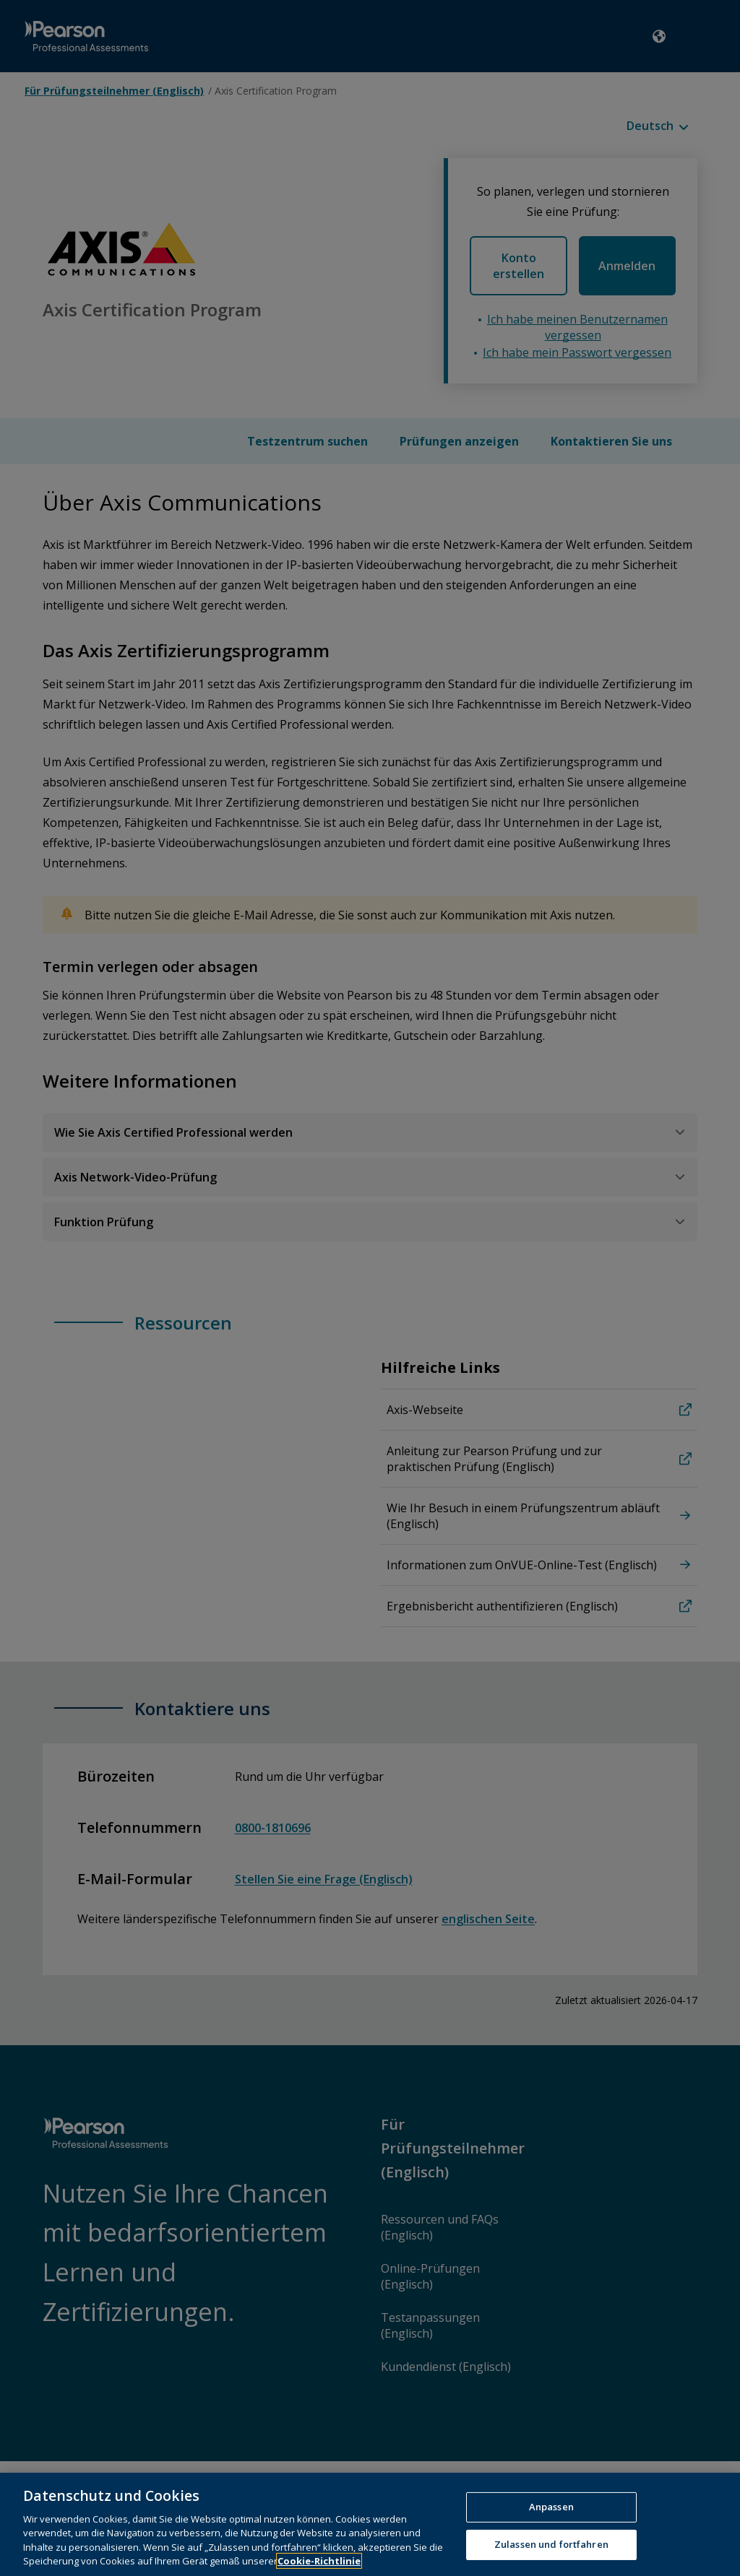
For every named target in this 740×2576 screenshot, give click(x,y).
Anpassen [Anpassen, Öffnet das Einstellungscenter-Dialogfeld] (551, 2528)
